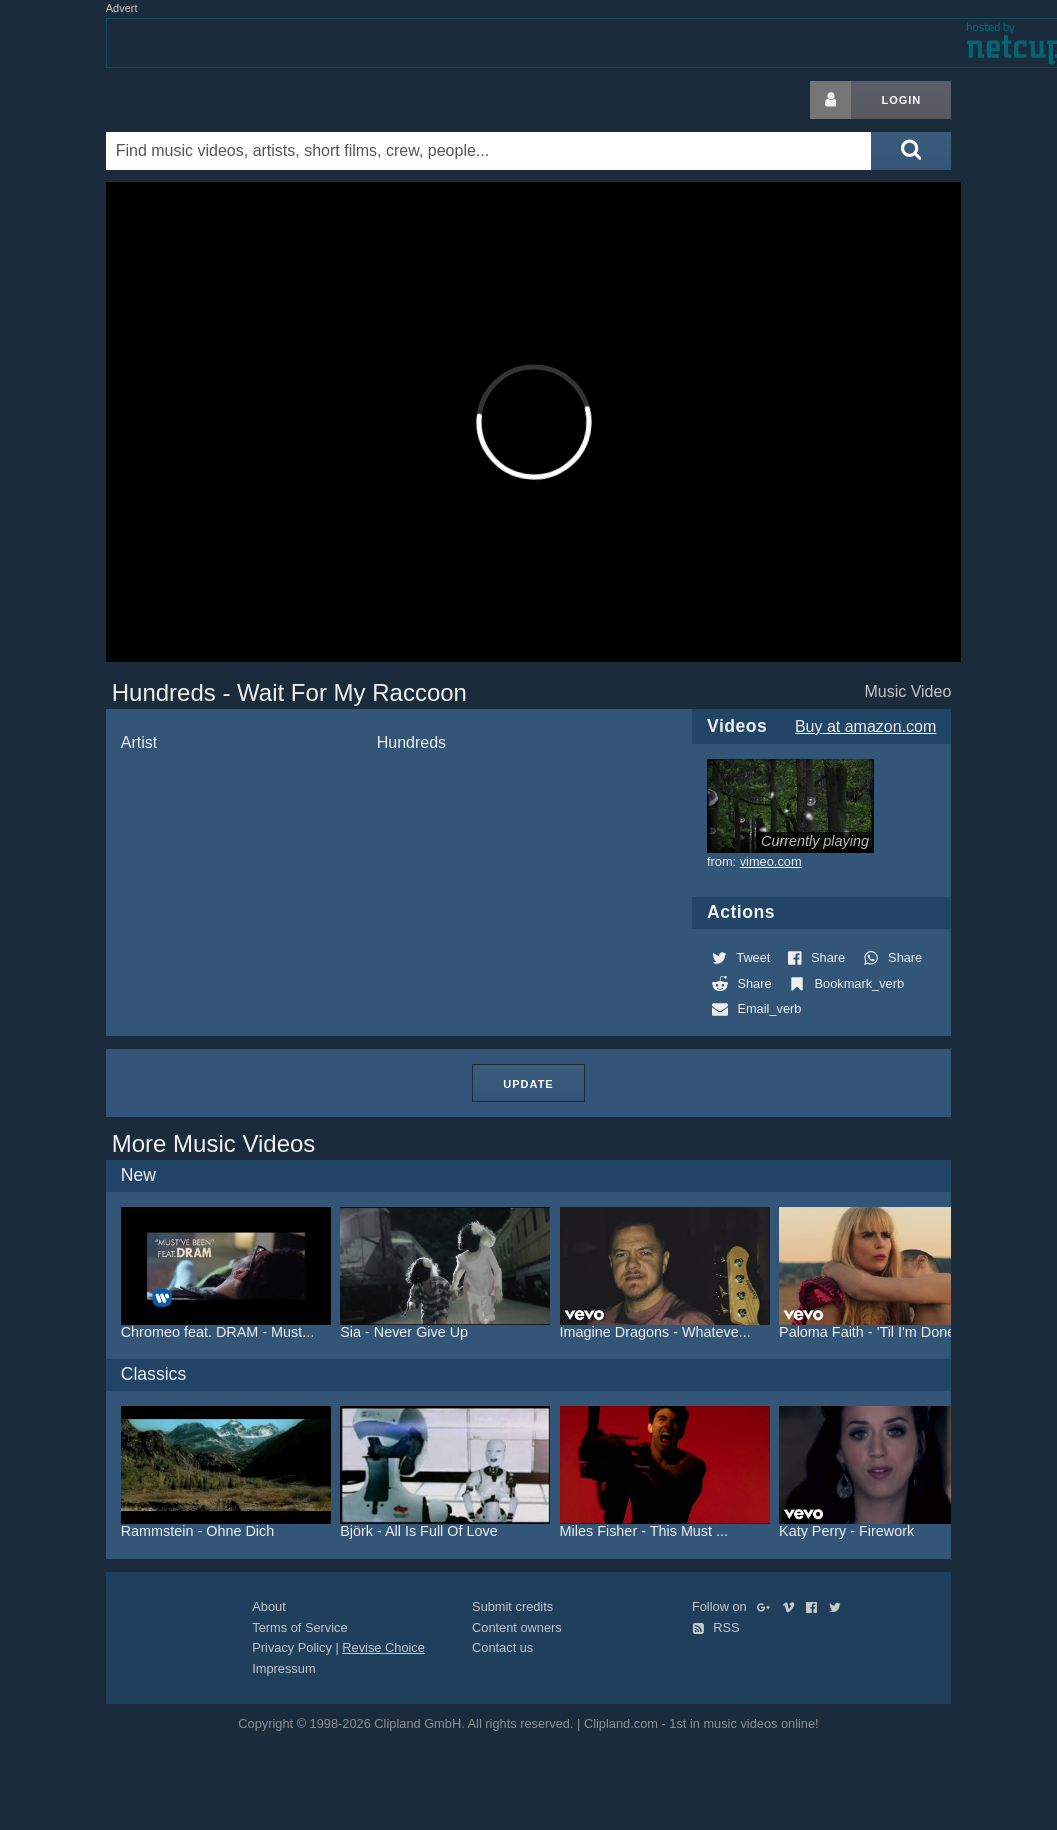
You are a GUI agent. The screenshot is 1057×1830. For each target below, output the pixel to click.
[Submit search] (911, 151)
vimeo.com (771, 861)
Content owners (517, 1627)
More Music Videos (214, 1143)
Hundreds (411, 742)
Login (901, 100)
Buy (865, 726)
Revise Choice (383, 1647)
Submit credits (512, 1606)
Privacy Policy (292, 1647)
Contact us (502, 1647)
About (268, 1606)
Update (528, 1084)
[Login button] (831, 100)
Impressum (283, 1668)
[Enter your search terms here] (488, 151)
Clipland (211, 100)
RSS (716, 1627)
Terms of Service (299, 1627)
